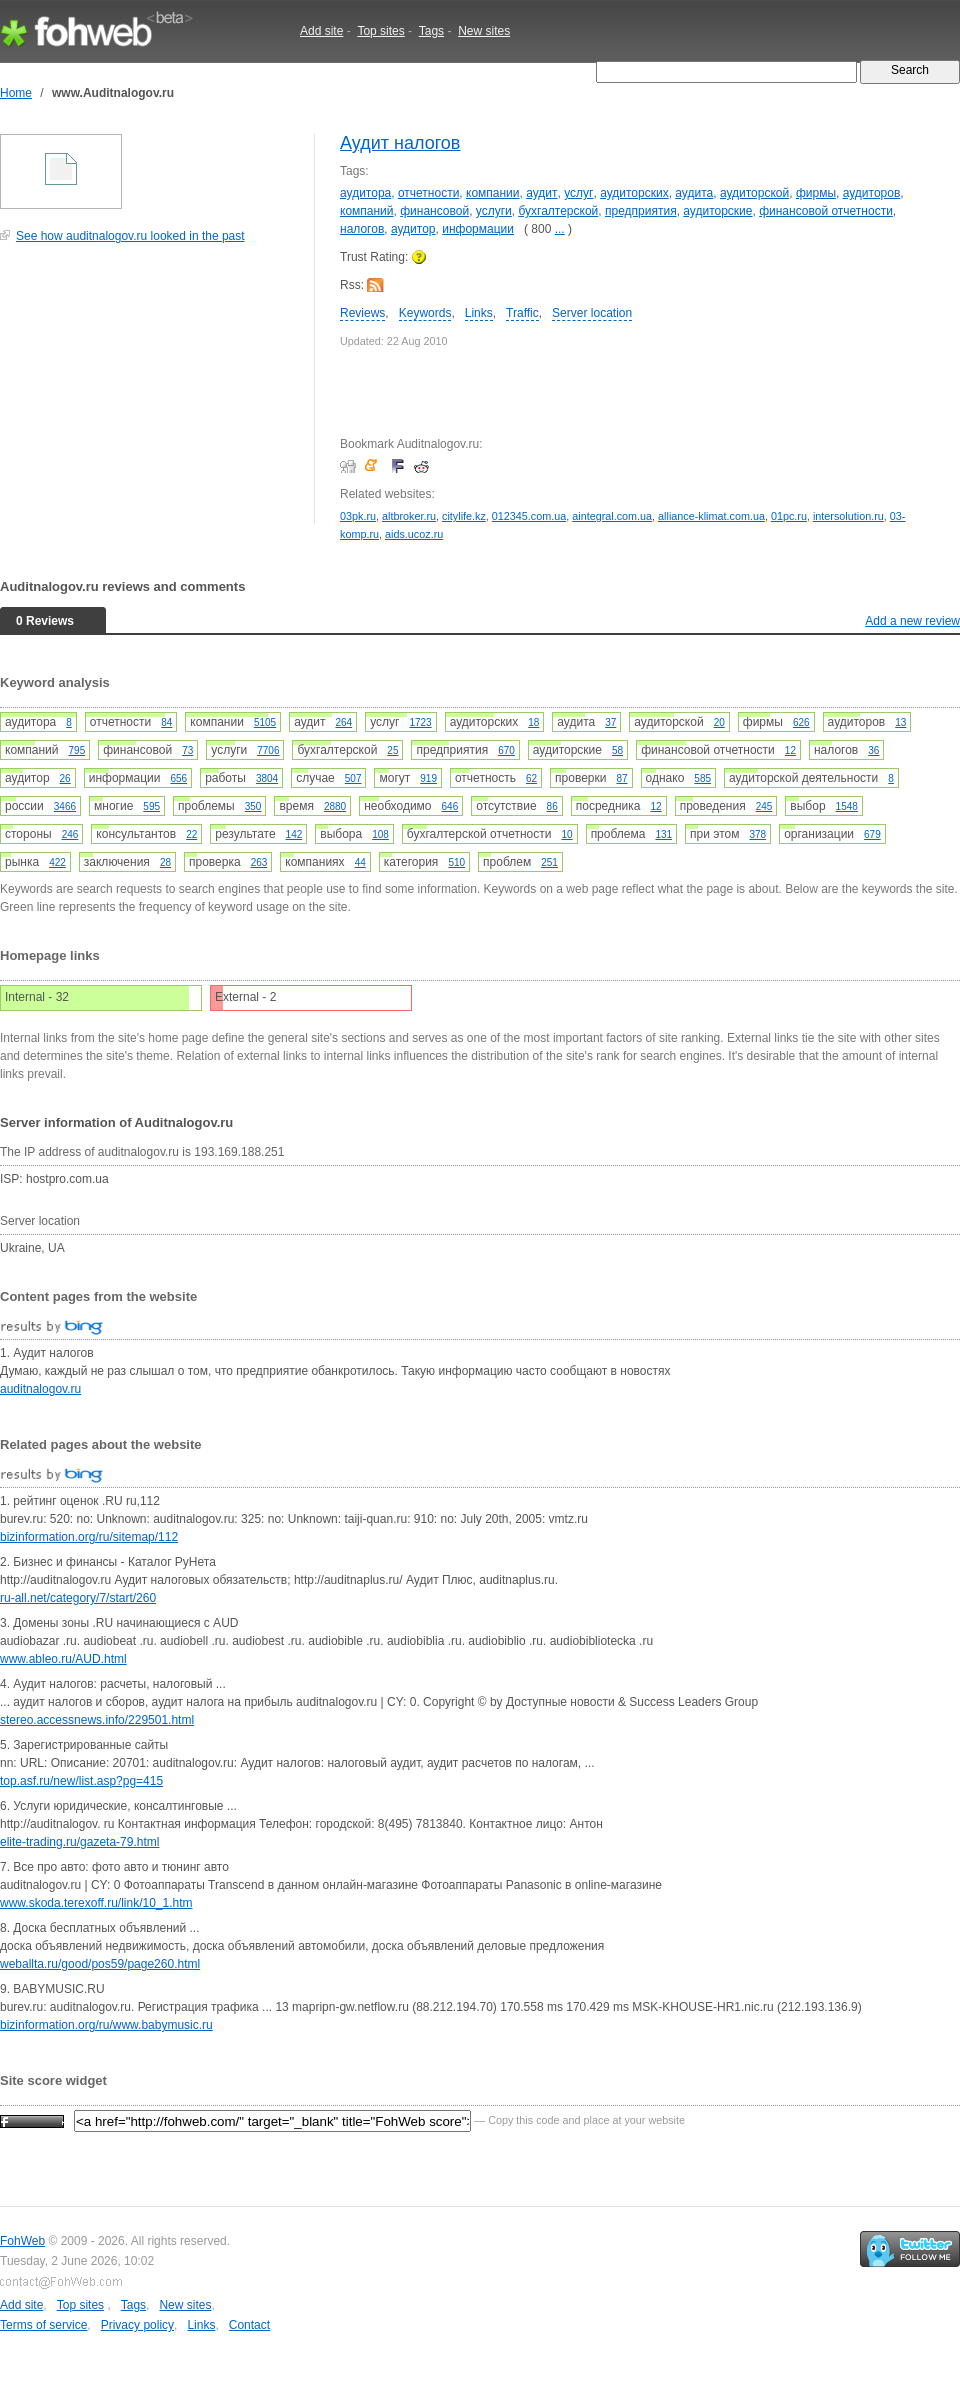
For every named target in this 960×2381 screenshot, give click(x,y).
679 (872, 834)
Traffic (522, 313)
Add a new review (912, 621)
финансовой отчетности (826, 211)
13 (900, 722)
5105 (265, 722)
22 (191, 834)
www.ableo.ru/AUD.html (63, 1659)
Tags (431, 31)
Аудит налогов (400, 143)
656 (178, 778)
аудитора (365, 193)
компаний (367, 211)
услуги (494, 211)
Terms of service (43, 2325)
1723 (420, 722)
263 (259, 862)
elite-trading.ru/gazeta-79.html (79, 1842)
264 (343, 722)
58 (617, 750)
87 (621, 778)
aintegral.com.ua (612, 516)
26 (65, 778)
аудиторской (754, 193)
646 (450, 806)
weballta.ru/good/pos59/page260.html (100, 1964)
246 (70, 834)
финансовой (434, 211)
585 (702, 778)
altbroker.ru (409, 516)
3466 (65, 806)
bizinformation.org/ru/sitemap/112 (89, 1537)
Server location (592, 313)
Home (16, 93)
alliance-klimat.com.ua (711, 516)
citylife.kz (464, 516)
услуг (578, 193)
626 (801, 722)
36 (873, 750)
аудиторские (717, 211)
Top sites (380, 31)
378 (757, 834)
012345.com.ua (529, 516)
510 (456, 862)
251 (549, 862)
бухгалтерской (558, 211)
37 (610, 722)
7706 (268, 750)
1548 (847, 806)
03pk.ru (358, 516)
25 (392, 750)
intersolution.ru (848, 516)
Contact (249, 2325)
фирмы (816, 193)
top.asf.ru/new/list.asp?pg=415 (81, 1781)
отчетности (428, 193)
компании (493, 193)
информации (478, 229)
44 (360, 862)
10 (567, 834)
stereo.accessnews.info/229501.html (97, 1720)
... (560, 229)
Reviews (362, 313)
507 (353, 778)
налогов (362, 229)
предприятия (641, 211)
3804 (267, 778)
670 (506, 750)
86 (552, 806)
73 (187, 750)
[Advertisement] (150, 394)
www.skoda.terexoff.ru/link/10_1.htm (96, 1903)
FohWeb (22, 2241)
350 (253, 806)
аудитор (413, 229)
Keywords (425, 313)
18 (533, 722)
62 (531, 778)
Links (479, 313)
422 (57, 862)
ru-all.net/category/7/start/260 (78, 1598)
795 (77, 750)
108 (380, 834)
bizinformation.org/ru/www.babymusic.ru (106, 2025)
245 (764, 806)
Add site (321, 31)
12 (790, 750)
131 (663, 834)
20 (719, 722)
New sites (484, 31)
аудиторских (634, 193)
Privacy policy (137, 2325)
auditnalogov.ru (40, 1389)
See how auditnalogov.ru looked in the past (130, 236)
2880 (335, 806)
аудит (541, 193)
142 (294, 834)
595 (151, 806)
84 (166, 722)
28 (165, 862)
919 (428, 778)
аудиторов (872, 193)
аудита (694, 193)
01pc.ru (789, 516)
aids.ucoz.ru (414, 534)
